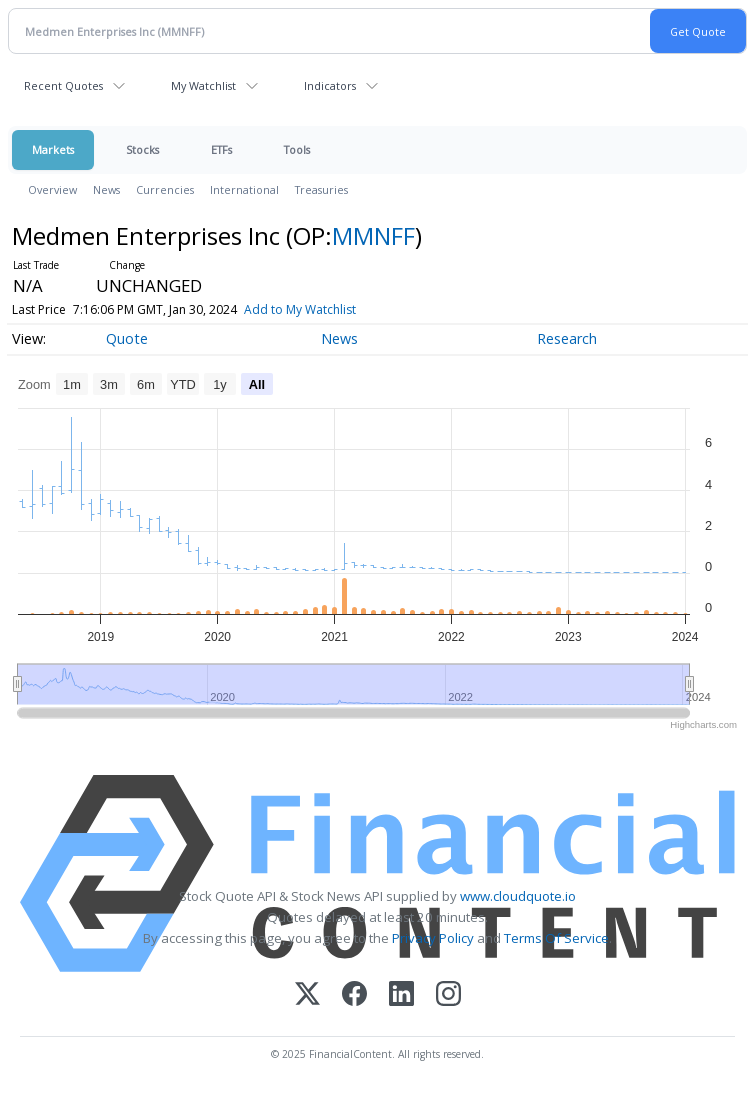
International (244, 189)
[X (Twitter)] (307, 995)
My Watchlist (203, 85)
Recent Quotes (63, 85)
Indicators (330, 85)
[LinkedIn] (401, 995)
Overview (52, 189)
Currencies (165, 189)
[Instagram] (448, 995)
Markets (53, 149)
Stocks (142, 149)
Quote (127, 338)
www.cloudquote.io (518, 896)
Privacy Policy (433, 938)
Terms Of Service (556, 938)
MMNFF (373, 235)
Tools (297, 149)
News (106, 189)
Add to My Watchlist (333, 309)
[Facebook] (354, 995)
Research (567, 338)
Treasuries (321, 189)
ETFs (221, 149)
